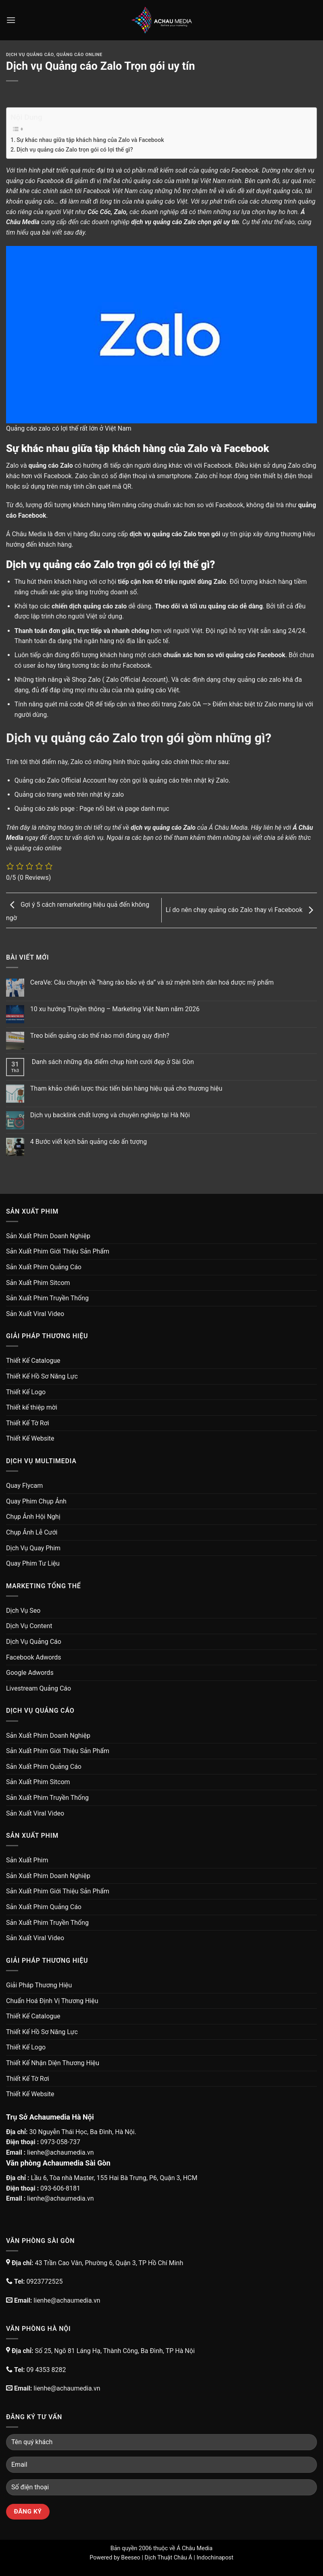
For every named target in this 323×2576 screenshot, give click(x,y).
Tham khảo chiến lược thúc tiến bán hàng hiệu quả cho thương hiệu (126, 1088)
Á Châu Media (195, 2548)
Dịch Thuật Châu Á (168, 2557)
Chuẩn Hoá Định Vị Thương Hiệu (52, 2001)
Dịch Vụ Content (29, 1626)
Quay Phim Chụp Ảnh (36, 1501)
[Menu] (11, 20)
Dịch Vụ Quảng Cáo (30, 54)
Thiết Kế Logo (26, 1392)
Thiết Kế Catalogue (33, 1360)
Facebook (244, 170)
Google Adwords (30, 1672)
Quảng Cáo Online (79, 54)
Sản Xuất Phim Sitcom (38, 1283)
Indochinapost (214, 2557)
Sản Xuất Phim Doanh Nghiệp (48, 1236)
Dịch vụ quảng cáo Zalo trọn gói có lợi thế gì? (75, 149)
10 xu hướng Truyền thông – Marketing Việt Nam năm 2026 (115, 1009)
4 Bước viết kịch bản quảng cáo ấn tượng (88, 1141)
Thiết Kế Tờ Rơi (27, 1423)
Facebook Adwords (33, 1657)
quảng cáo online (38, 848)
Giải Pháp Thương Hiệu (39, 1985)
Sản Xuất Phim (27, 1860)
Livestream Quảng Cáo (38, 1688)
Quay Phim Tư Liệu (33, 1563)
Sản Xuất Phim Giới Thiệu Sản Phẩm (57, 1251)
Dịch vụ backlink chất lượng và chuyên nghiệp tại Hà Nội (110, 1115)
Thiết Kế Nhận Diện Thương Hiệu (52, 2063)
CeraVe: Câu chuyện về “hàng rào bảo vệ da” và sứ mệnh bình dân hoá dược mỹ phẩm (152, 982)
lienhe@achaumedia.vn (60, 2152)
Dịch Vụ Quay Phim (33, 1548)
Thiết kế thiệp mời (31, 1407)
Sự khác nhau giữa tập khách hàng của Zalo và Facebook (90, 140)
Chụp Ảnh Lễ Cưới (31, 1532)
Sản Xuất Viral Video (35, 1314)
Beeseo (130, 2557)
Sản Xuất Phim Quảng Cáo (43, 1267)
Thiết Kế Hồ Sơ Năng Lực (42, 1376)
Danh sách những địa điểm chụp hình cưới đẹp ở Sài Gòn (112, 1062)
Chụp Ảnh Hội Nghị (33, 1516)
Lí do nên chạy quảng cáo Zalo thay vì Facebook (241, 910)
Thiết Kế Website (30, 1438)
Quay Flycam (24, 1485)
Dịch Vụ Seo (23, 1610)
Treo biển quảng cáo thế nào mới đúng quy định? (99, 1035)
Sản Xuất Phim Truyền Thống (47, 1298)
